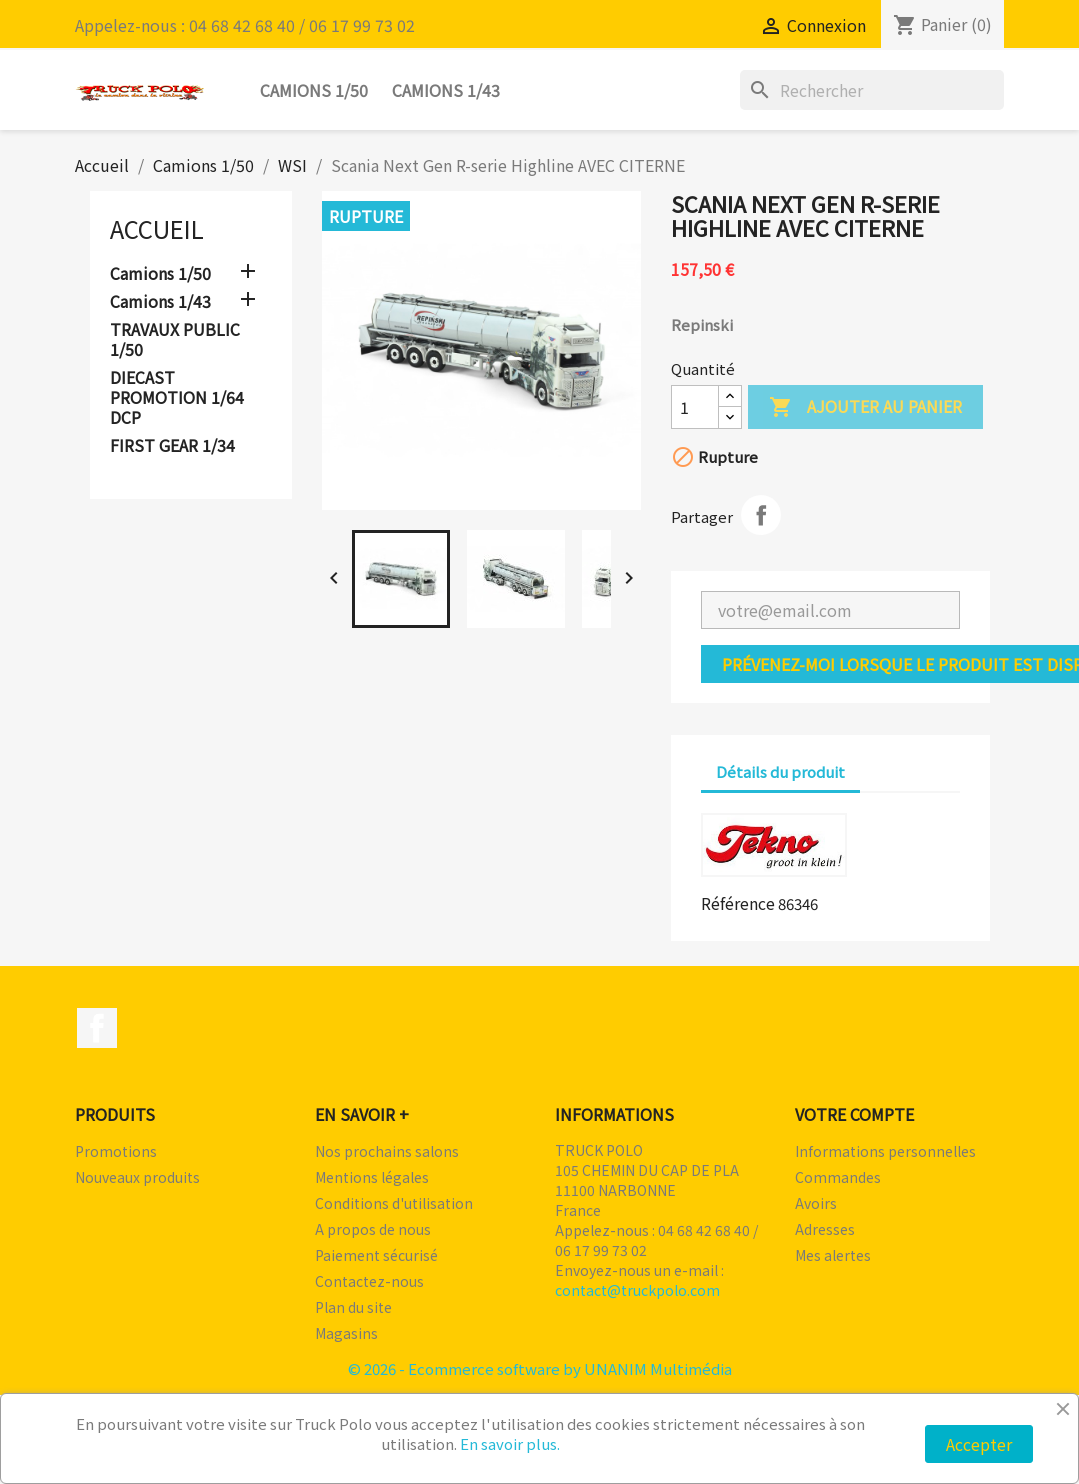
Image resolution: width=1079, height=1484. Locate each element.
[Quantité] (695, 407)
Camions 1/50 (314, 90)
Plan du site (353, 1307)
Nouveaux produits (137, 1177)
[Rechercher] (872, 90)
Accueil (157, 228)
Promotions (116, 1151)
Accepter (979, 1444)
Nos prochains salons (387, 1151)
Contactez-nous (369, 1281)
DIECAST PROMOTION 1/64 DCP (177, 398)
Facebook (97, 1028)
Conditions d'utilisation (394, 1203)
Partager (761, 515)
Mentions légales (372, 1177)
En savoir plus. (510, 1443)
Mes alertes (833, 1255)
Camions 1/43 (446, 90)
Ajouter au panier (865, 407)
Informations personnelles (885, 1151)
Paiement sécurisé (376, 1255)
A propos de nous (373, 1229)
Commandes (838, 1177)
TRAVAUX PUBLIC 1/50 (175, 340)
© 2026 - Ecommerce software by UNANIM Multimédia (540, 1368)
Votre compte (854, 1114)
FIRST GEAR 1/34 (172, 446)
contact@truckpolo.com (637, 1290)
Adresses (825, 1229)
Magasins (346, 1333)
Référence (738, 903)
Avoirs (816, 1203)
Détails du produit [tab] (780, 771)
